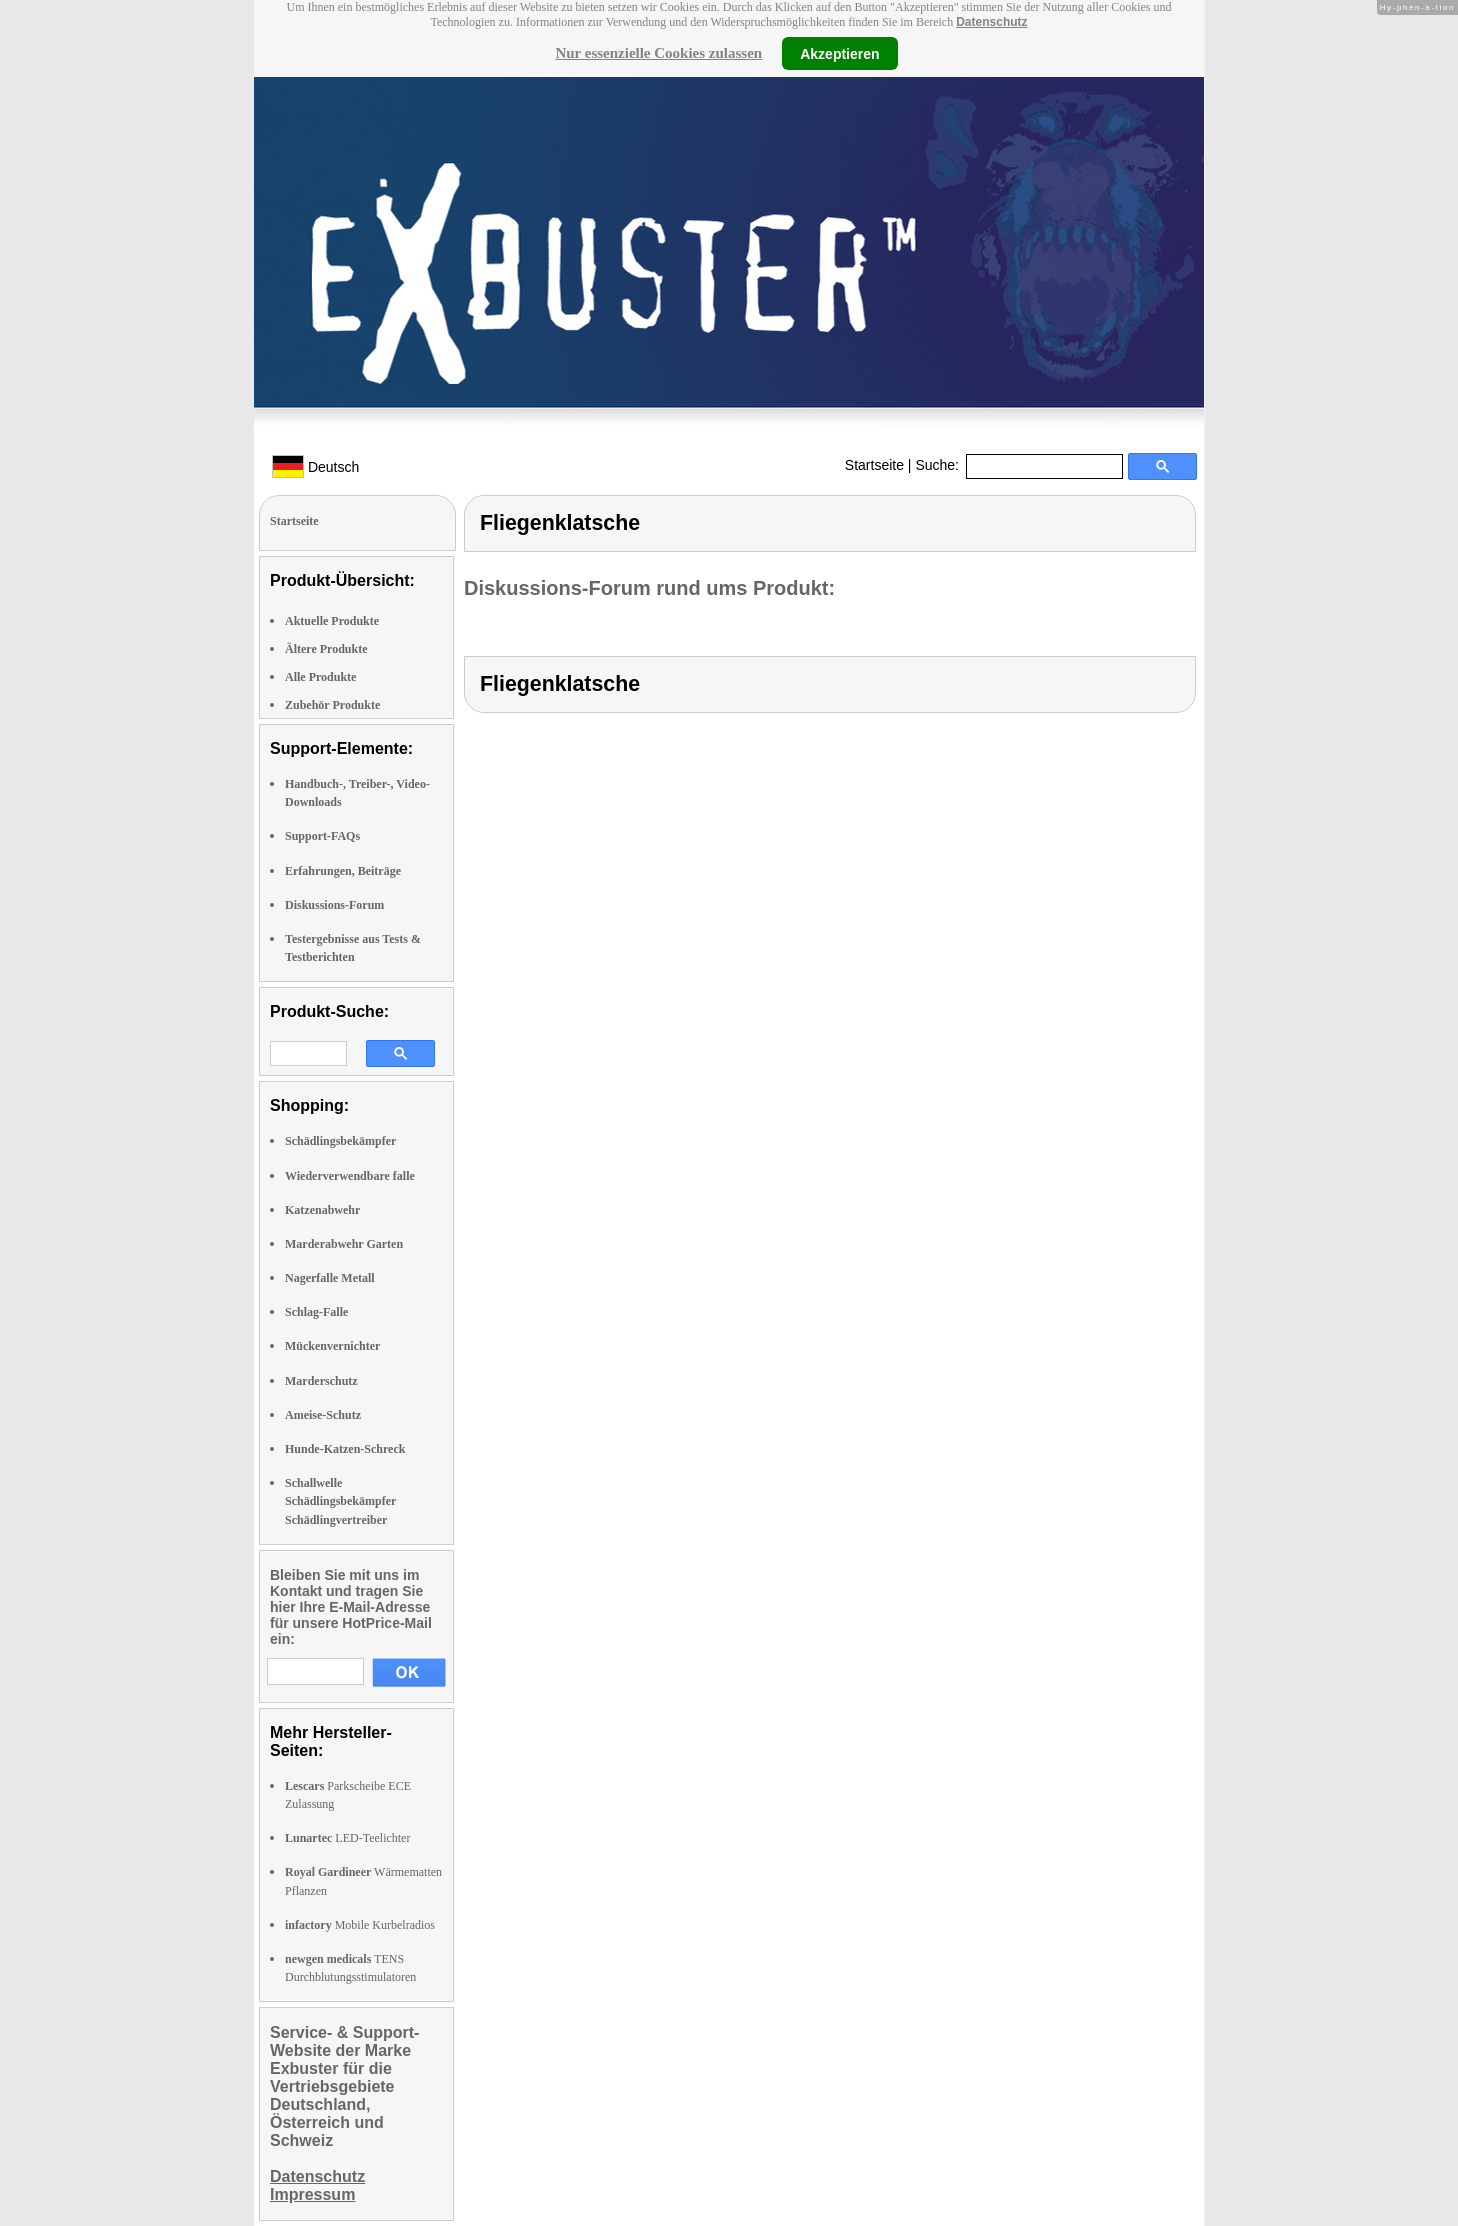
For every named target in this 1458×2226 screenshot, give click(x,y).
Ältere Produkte (326, 649)
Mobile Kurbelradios (360, 1925)
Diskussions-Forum (334, 905)
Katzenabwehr (322, 1210)
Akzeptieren (839, 53)
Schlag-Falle (316, 1312)
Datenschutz (991, 22)
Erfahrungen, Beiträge (343, 871)
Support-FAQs (322, 836)
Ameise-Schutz (323, 1415)
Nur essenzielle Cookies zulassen (658, 53)
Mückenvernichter (332, 1346)
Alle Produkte (320, 677)
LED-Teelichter (347, 1838)
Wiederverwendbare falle (350, 1176)
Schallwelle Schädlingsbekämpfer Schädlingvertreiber (340, 1501)
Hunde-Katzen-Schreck (345, 1449)
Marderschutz (321, 1381)
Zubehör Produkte (332, 705)
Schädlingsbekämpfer (340, 1141)
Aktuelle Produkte (332, 621)
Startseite (874, 465)
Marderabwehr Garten (344, 1244)
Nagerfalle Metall (330, 1278)
